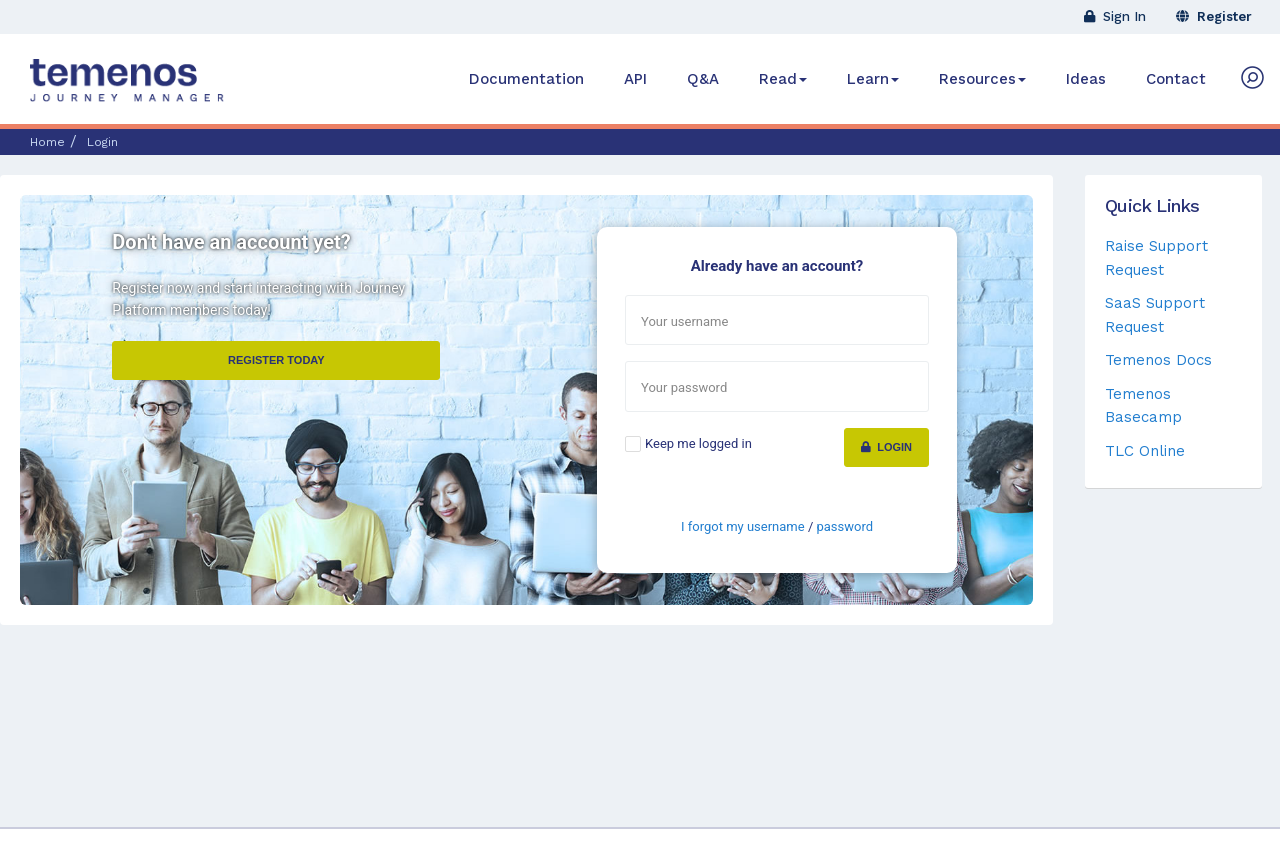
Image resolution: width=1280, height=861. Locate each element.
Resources (982, 79)
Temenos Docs (1158, 360)
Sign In (1115, 16)
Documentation (526, 79)
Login (886, 447)
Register (1214, 16)
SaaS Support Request (1155, 314)
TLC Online (1145, 451)
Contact (1176, 79)
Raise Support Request (1156, 257)
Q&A (703, 79)
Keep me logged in (698, 443)
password (844, 526)
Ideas (1086, 79)
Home (47, 142)
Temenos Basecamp (1143, 405)
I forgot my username (743, 526)
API (635, 79)
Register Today (276, 360)
